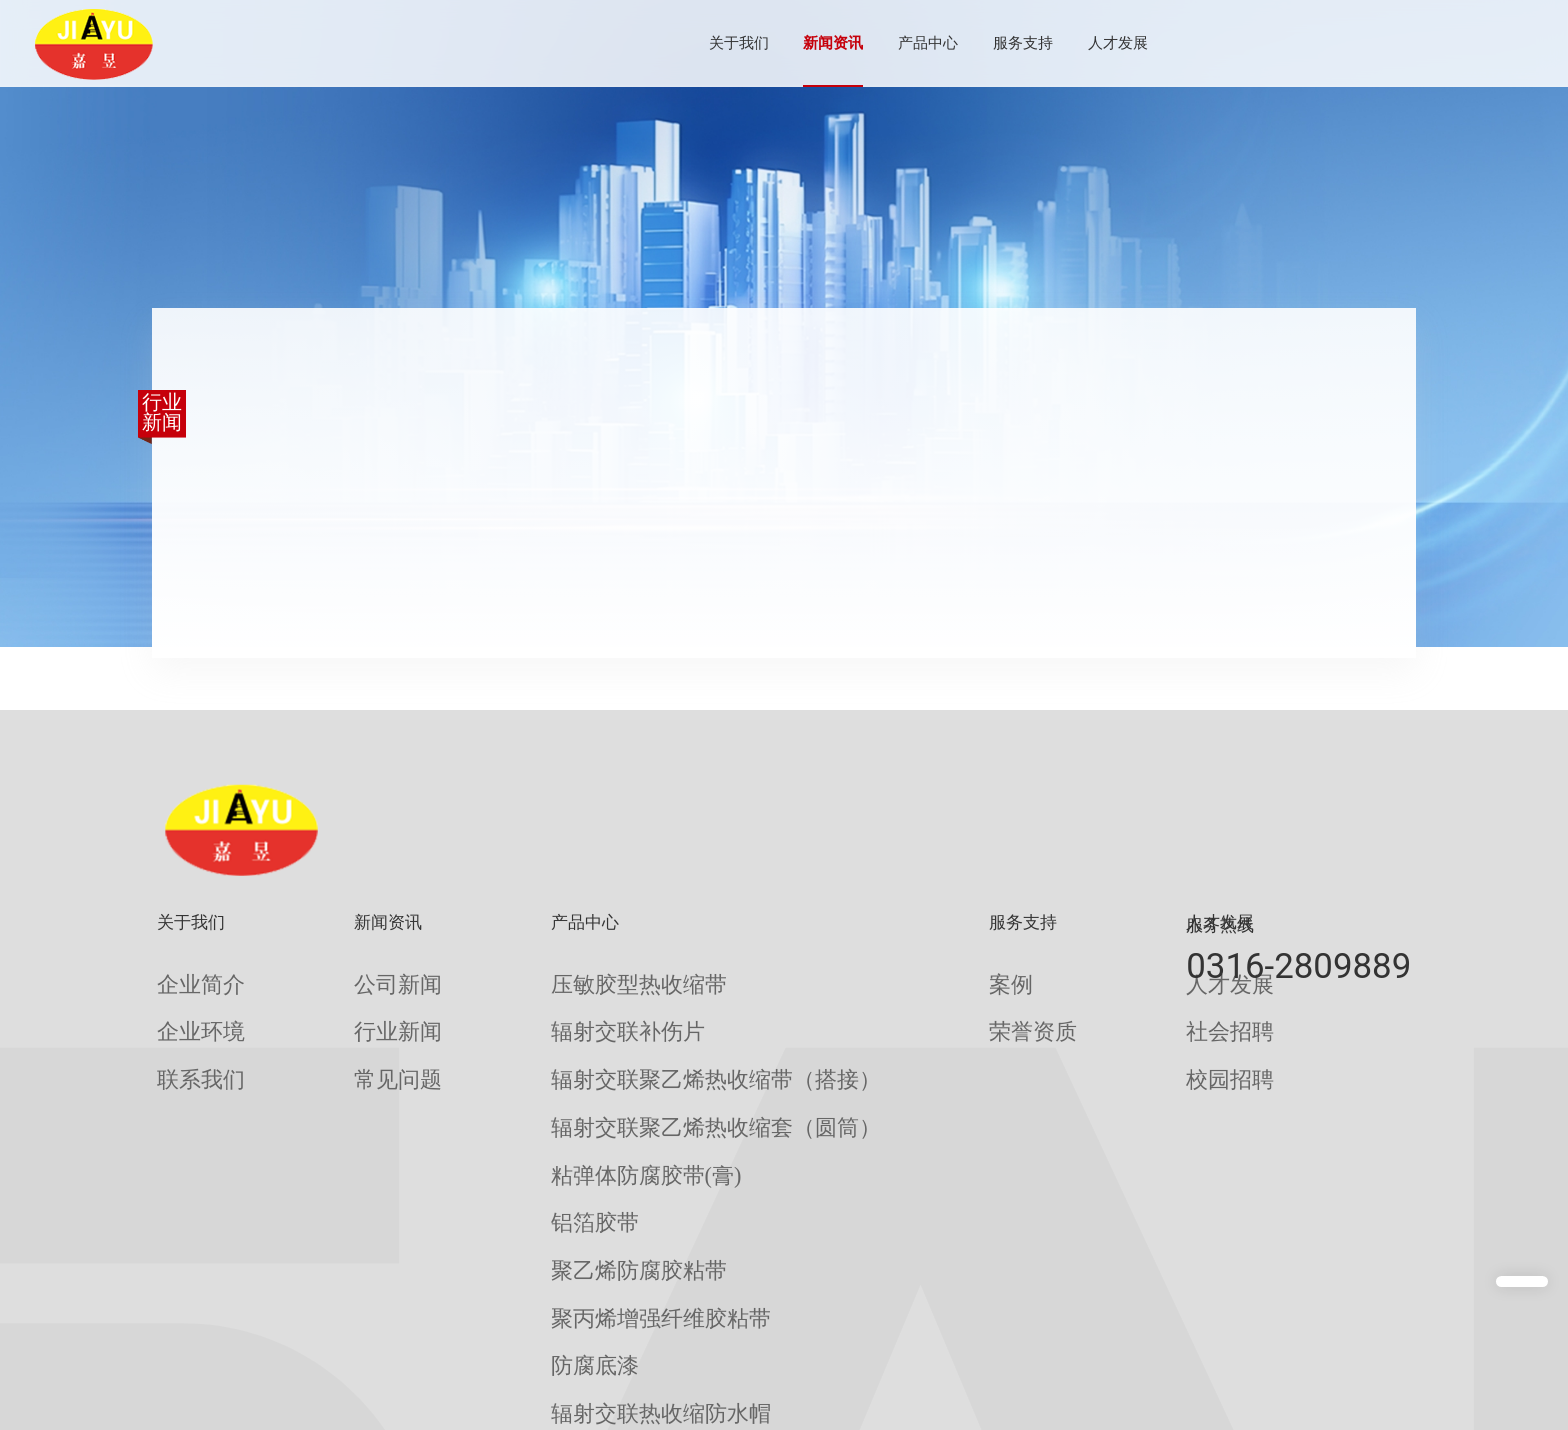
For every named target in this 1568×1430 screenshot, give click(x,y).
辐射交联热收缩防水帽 (586, 1270)
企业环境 (187, 1008)
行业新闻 (364, 1008)
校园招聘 (1051, 1041)
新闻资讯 (763, 43)
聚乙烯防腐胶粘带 (571, 1172)
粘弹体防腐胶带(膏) (576, 1106)
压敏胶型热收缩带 (571, 976)
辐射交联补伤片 (563, 1008)
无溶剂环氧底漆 (563, 1335)
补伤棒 (533, 1400)
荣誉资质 (874, 1008)
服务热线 (1220, 925)
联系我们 (187, 1041)
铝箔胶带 (541, 1139)
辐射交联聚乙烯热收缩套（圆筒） (623, 1074)
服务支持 (953, 43)
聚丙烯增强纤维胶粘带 (586, 1204)
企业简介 (187, 976)
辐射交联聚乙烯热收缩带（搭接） (623, 1041)
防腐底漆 (541, 1237)
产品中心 (858, 43)
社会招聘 (1051, 1008)
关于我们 (669, 43)
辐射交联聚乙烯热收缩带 (593, 1368)
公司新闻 (364, 976)
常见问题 (364, 1041)
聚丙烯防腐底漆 (563, 1302)
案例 (859, 976)
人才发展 (1048, 43)
